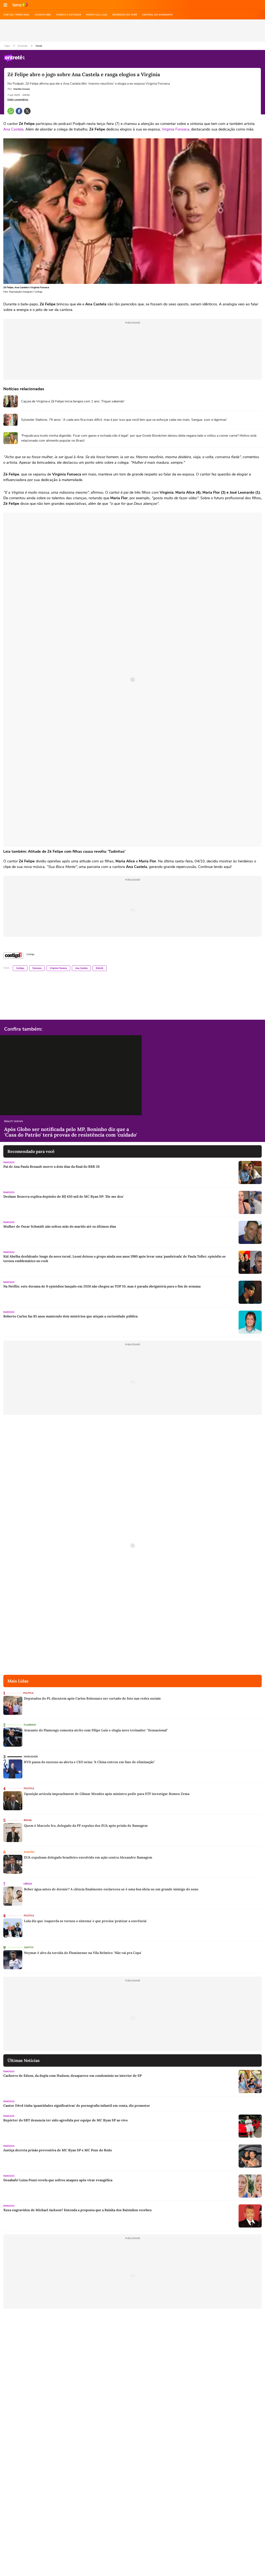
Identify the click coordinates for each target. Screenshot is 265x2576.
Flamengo (30, 1724)
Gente (39, 45)
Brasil (28, 1820)
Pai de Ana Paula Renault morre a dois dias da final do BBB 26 (51, 1166)
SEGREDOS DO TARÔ (124, 14)
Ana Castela (13, 129)
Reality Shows (13, 1121)
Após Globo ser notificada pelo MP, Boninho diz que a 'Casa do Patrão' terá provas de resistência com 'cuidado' (70, 1132)
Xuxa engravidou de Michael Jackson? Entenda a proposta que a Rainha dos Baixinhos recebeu (77, 2210)
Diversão (23, 45)
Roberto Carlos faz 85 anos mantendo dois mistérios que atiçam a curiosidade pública (70, 1316)
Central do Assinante (157, 14)
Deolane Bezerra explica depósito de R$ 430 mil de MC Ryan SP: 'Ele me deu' (63, 1196)
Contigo (20, 968)
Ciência (27, 1883)
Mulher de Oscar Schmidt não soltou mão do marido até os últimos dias (59, 1226)
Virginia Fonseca (175, 129)
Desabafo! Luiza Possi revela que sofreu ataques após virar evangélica (57, 2180)
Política (28, 1693)
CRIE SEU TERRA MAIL (16, 14)
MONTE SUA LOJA (96, 14)
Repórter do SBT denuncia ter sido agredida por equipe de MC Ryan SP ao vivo (65, 2120)
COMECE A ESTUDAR (68, 14)
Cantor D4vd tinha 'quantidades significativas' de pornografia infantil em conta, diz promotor (76, 2105)
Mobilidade (31, 1756)
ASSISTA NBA (42, 14)
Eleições (29, 1852)
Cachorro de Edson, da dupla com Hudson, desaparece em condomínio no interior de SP (72, 2075)
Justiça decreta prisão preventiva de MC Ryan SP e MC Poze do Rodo (57, 2150)
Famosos (37, 968)
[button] (5, 5)
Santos (28, 1947)
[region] (133, 30)
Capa (7, 45)
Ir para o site (20, 5)
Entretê (99, 968)
